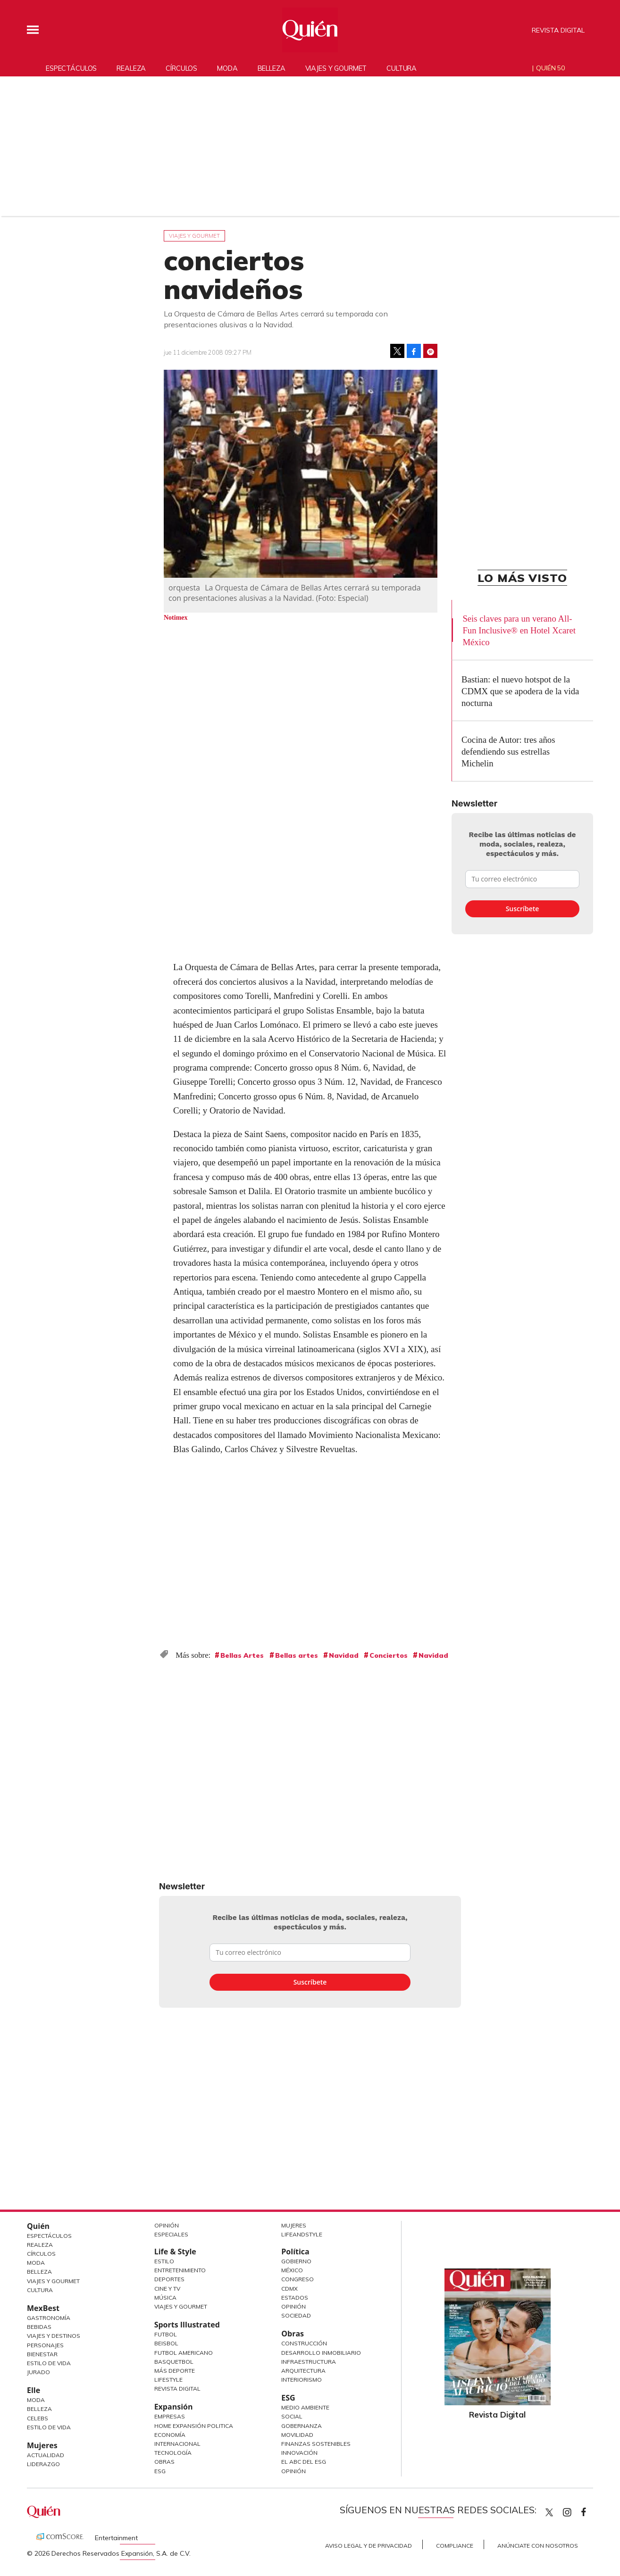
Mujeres (42, 2445)
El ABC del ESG (303, 2461)
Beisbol (166, 2343)
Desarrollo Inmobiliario (321, 2352)
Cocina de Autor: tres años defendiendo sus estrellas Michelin (508, 751)
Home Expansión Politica (193, 2425)
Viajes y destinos (53, 2335)
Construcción (304, 2343)
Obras (164, 2461)
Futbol (165, 2334)
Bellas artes (296, 1655)
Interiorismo (301, 2379)
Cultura (401, 68)
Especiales (171, 2234)
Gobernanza (301, 2425)
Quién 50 (550, 68)
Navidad (344, 1655)
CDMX (289, 2288)
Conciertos (388, 1655)
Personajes (45, 2345)
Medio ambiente (305, 2407)
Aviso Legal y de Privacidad (368, 2545)
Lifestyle (168, 2379)
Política (295, 2251)
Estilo (164, 2261)
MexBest (43, 2308)
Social (291, 2416)
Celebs (37, 2418)
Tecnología (173, 2452)
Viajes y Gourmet (53, 2281)
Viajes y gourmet (336, 68)
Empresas (169, 2416)
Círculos (181, 68)
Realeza (131, 68)
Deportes (169, 2279)
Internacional (177, 2443)
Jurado (38, 2372)
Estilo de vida (49, 2427)
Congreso (297, 2279)
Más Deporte (174, 2370)
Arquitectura (303, 2370)
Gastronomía (48, 2317)
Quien (549, 2512)
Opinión (166, 2225)
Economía (169, 2434)
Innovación (299, 2452)
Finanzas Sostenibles (316, 2443)
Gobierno (296, 2261)
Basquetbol (173, 2361)
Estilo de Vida (49, 2363)
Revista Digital (558, 30)
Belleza (271, 68)
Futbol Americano (183, 2352)
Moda (227, 68)
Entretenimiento (180, 2270)
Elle (33, 2390)
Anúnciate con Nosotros (537, 2545)
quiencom (575, 2510)
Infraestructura (308, 2361)
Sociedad (296, 2315)
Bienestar (42, 2354)
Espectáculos (71, 68)
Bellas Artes (242, 1655)
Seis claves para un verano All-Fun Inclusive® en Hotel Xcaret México (519, 630)
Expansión (173, 2406)
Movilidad (297, 2434)
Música (165, 2297)
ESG (160, 2471)
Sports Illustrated (187, 2324)
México (292, 2270)
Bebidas (39, 2326)
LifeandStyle (301, 2234)
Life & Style (175, 2251)
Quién (38, 2226)
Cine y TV (167, 2288)
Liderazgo (43, 2464)
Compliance (454, 2545)
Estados (294, 2297)
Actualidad (45, 2455)
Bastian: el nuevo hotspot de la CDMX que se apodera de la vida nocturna (520, 691)
